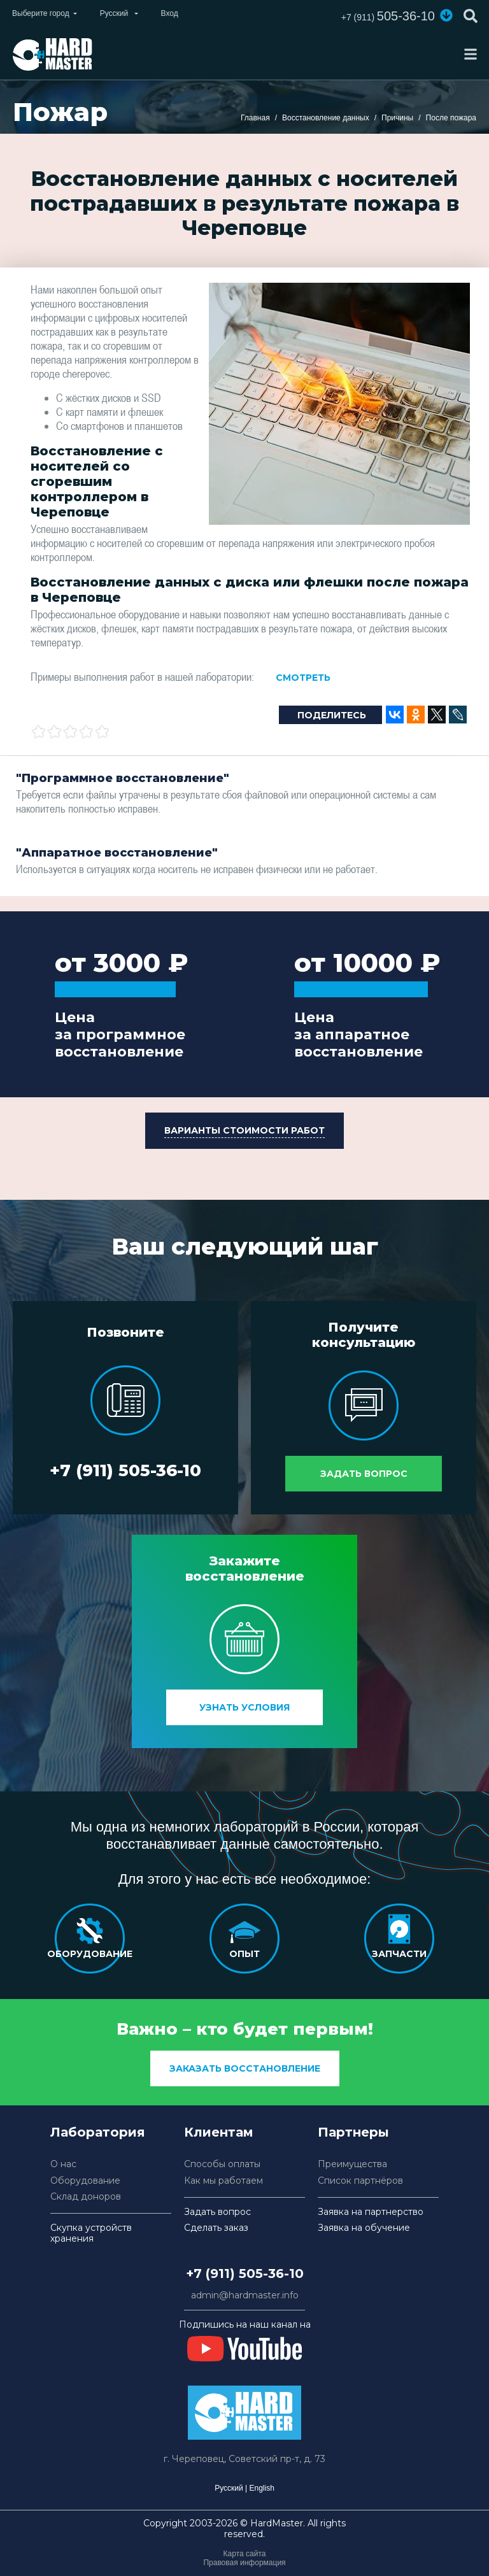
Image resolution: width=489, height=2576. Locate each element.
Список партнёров (360, 2180)
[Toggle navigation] (470, 54)
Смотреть (303, 677)
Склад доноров (85, 2196)
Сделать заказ (216, 2228)
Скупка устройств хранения (91, 2233)
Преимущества (352, 2164)
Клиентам (218, 2132)
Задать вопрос (364, 1473)
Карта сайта (244, 2553)
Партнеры (353, 2132)
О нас (63, 2164)
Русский (229, 2488)
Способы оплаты (222, 2164)
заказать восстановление (244, 2068)
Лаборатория (97, 2132)
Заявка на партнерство (370, 2212)
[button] (446, 15)
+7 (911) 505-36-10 (125, 1470)
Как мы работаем (223, 2180)
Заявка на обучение (364, 2228)
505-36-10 (388, 16)
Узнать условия (244, 1707)
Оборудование (85, 2180)
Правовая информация (244, 2562)
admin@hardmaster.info (245, 2295)
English (261, 2488)
